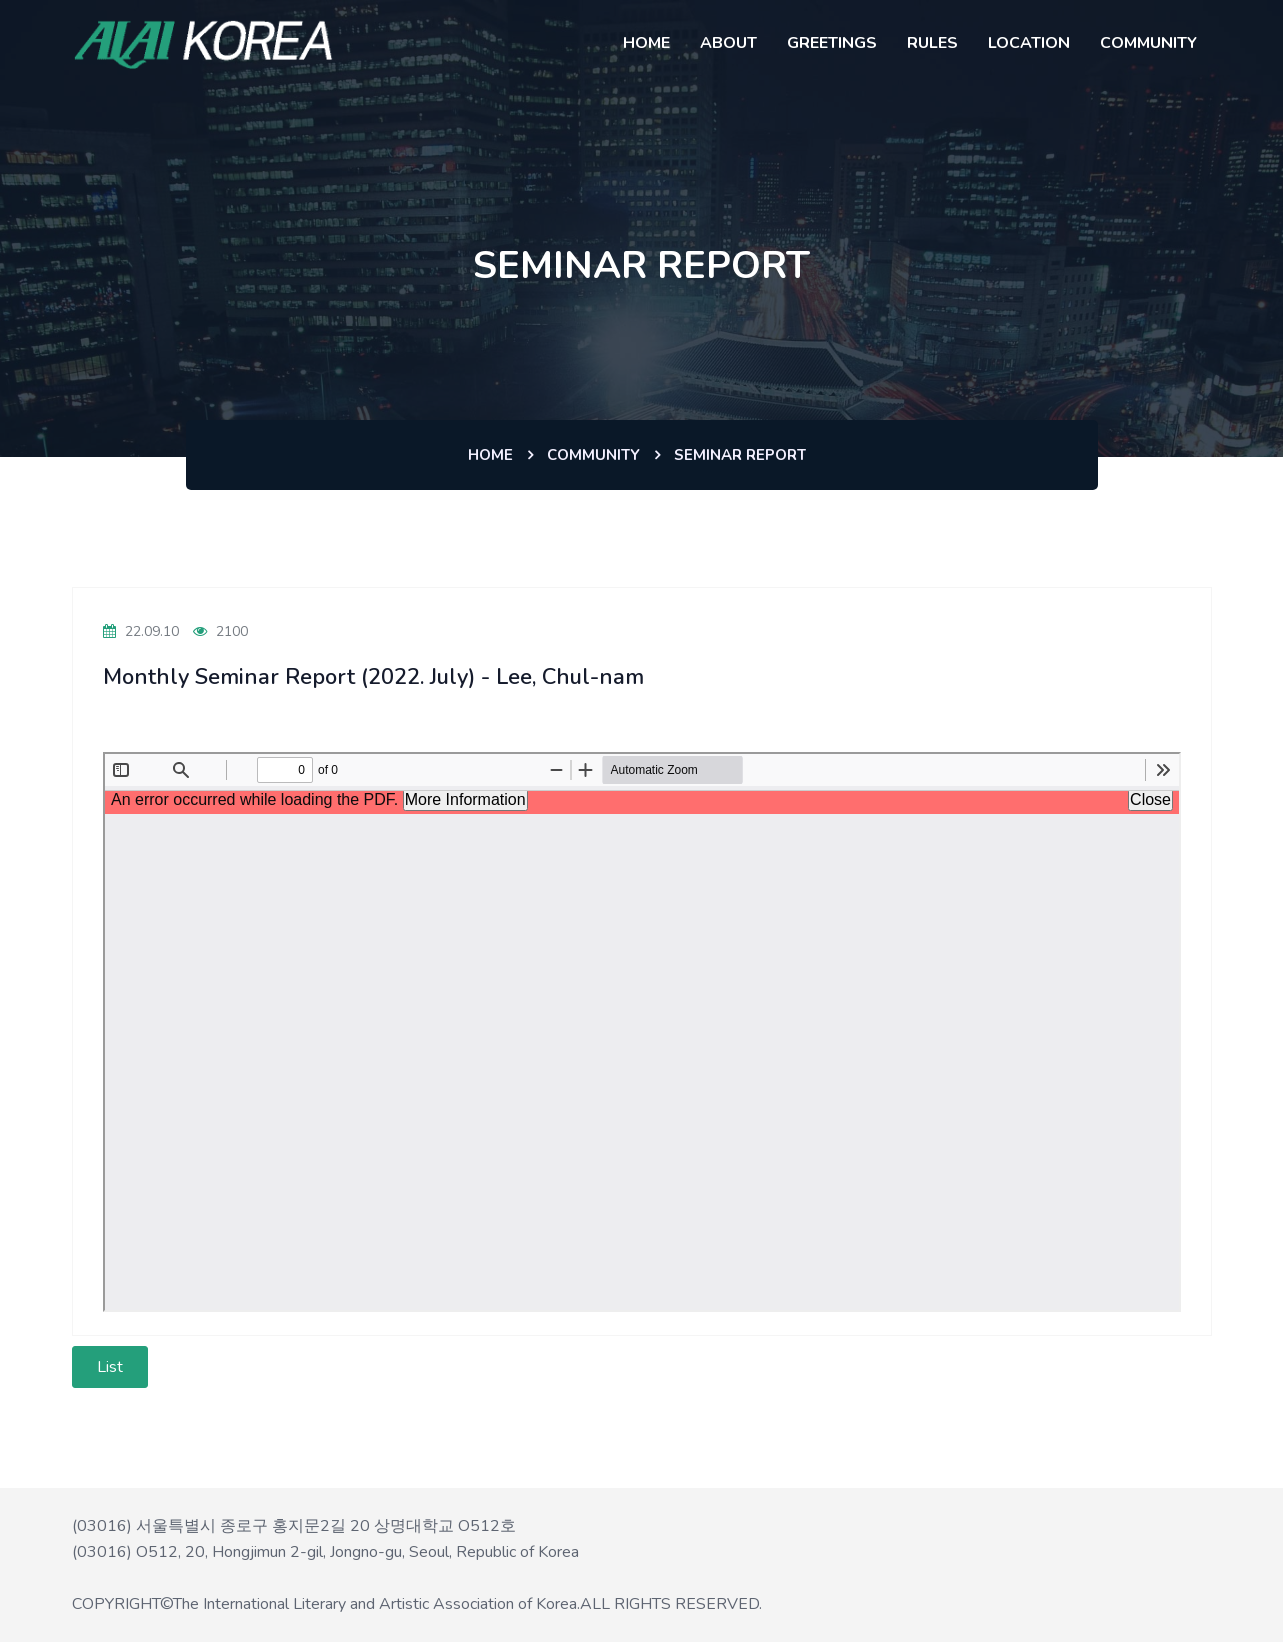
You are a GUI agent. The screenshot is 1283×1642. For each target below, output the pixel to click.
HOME (646, 43)
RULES (932, 43)
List (110, 1367)
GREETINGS (832, 43)
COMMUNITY (1148, 43)
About (728, 43)
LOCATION (1029, 43)
